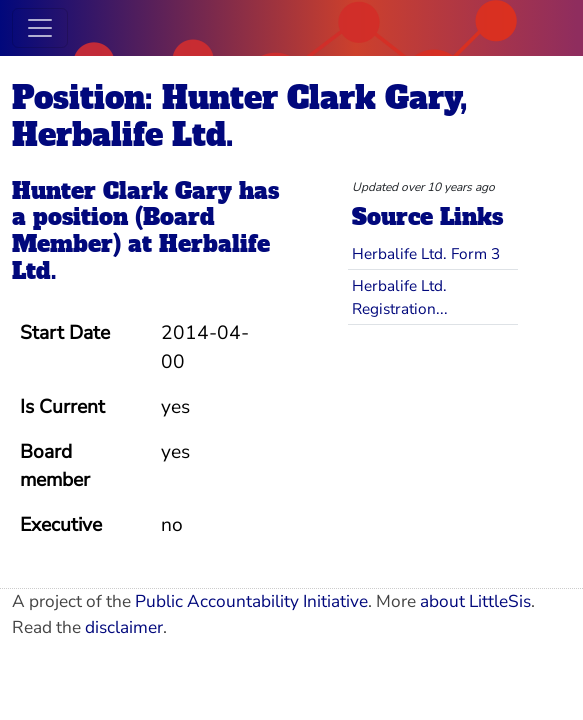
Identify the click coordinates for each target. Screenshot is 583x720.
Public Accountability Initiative (251, 601)
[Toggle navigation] (40, 28)
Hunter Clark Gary (122, 191)
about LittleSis (475, 601)
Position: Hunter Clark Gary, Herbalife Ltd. (240, 116)
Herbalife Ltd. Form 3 (426, 253)
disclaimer (124, 627)
